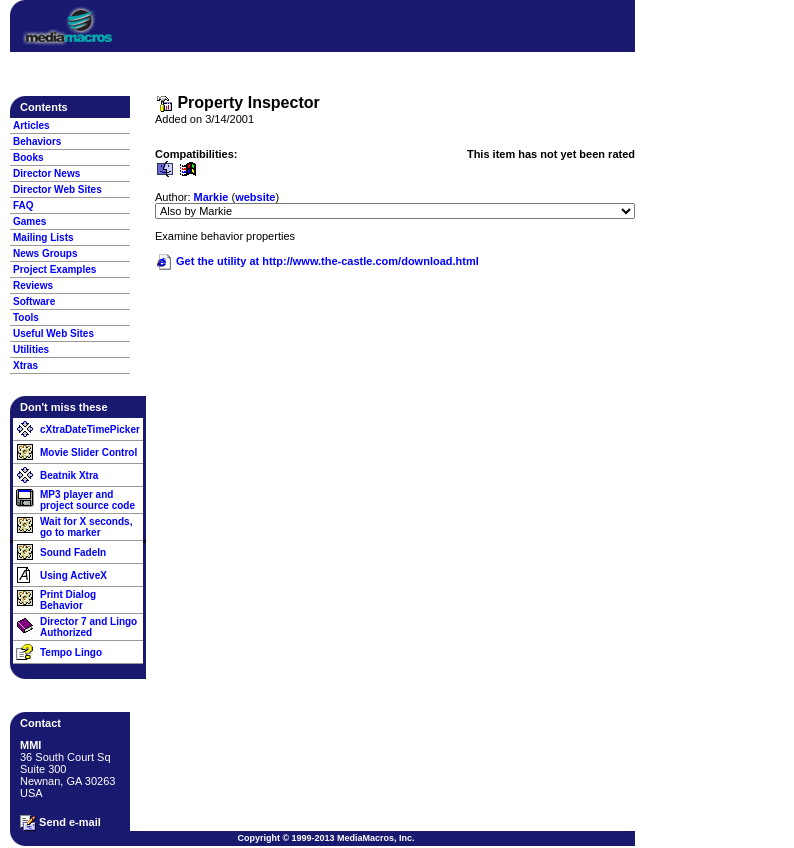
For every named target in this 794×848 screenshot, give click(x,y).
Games (29, 221)
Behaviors (37, 141)
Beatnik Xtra (69, 475)
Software (34, 301)
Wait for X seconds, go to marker (86, 527)
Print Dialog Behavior (68, 600)
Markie (211, 197)
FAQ (23, 205)
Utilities (31, 349)
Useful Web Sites (53, 333)
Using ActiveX (73, 575)
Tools (26, 317)
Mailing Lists (43, 237)
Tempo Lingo (71, 652)
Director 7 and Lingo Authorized (88, 627)
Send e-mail (60, 823)
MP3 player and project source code (87, 500)
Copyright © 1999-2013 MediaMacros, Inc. (325, 838)
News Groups (45, 253)
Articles (31, 125)
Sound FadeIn (73, 552)
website (255, 197)
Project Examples (54, 269)
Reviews (33, 285)
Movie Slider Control (88, 452)
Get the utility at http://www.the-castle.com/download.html (317, 261)
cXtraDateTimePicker (90, 429)
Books (28, 157)
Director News (46, 173)
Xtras (25, 365)
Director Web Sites (57, 189)
